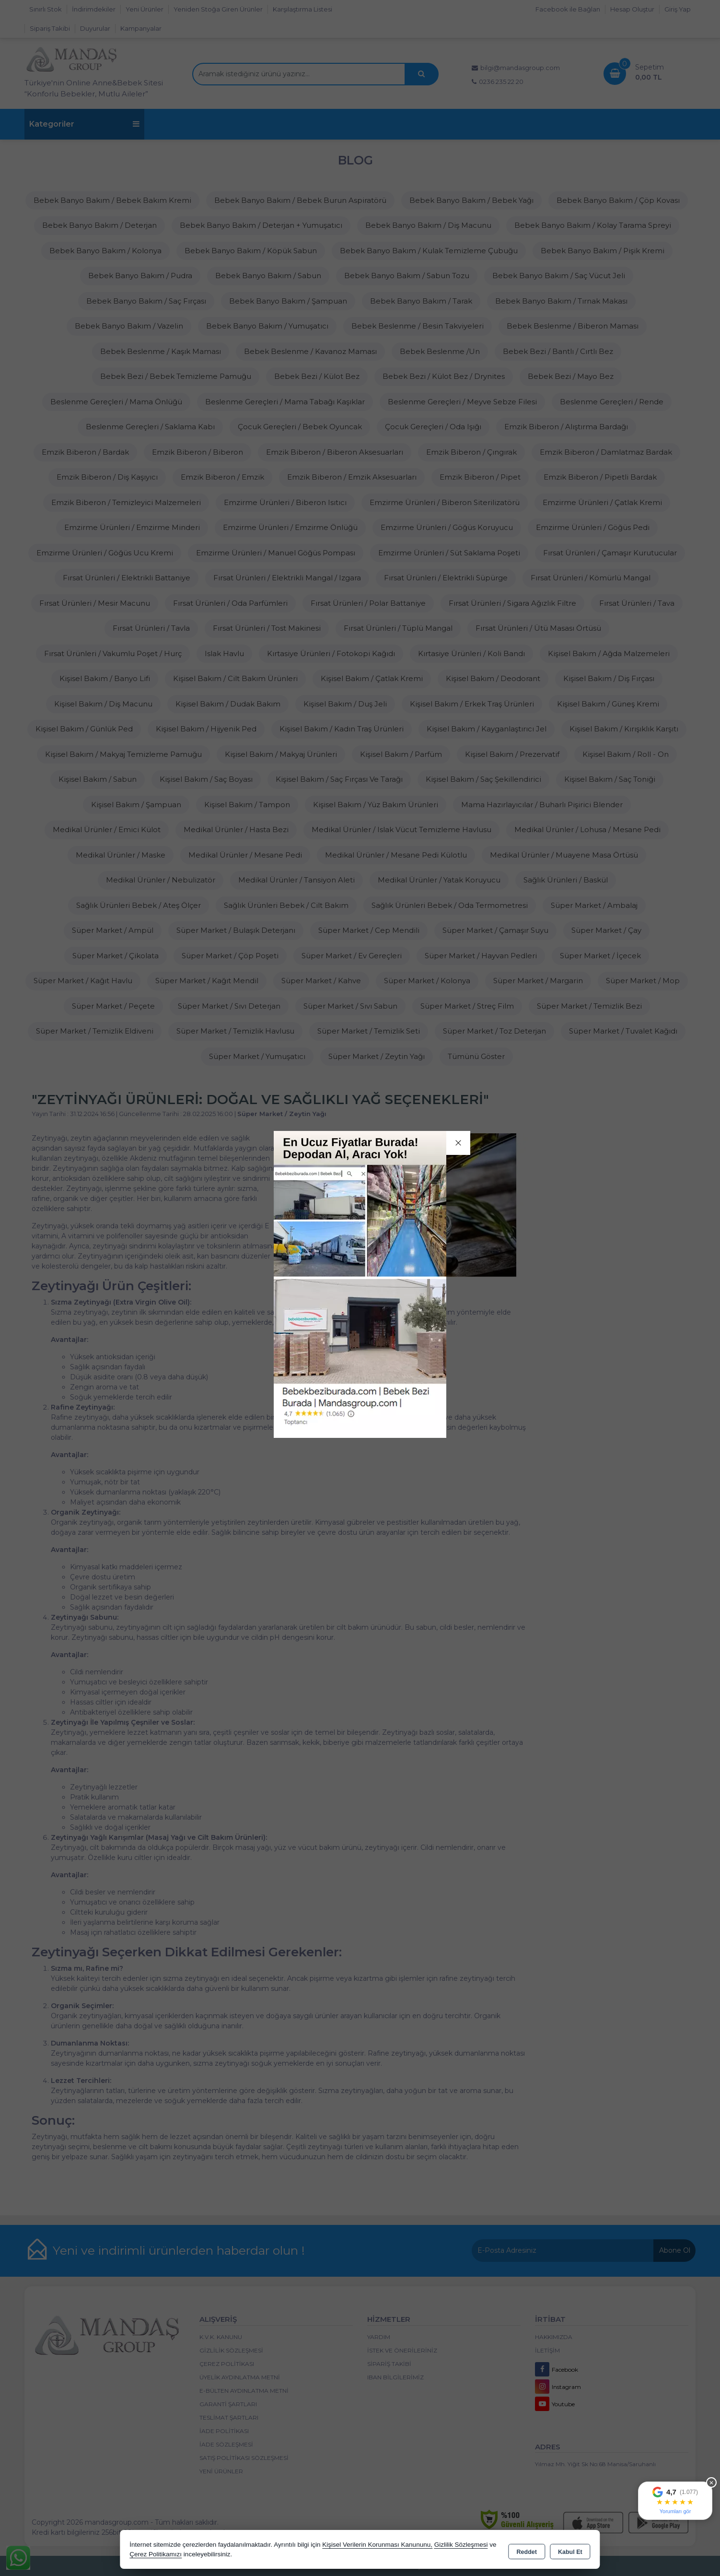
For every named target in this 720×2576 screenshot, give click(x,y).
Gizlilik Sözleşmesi (461, 2544)
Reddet (527, 2550)
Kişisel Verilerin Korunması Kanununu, (377, 2544)
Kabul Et (570, 2550)
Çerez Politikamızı (155, 2554)
